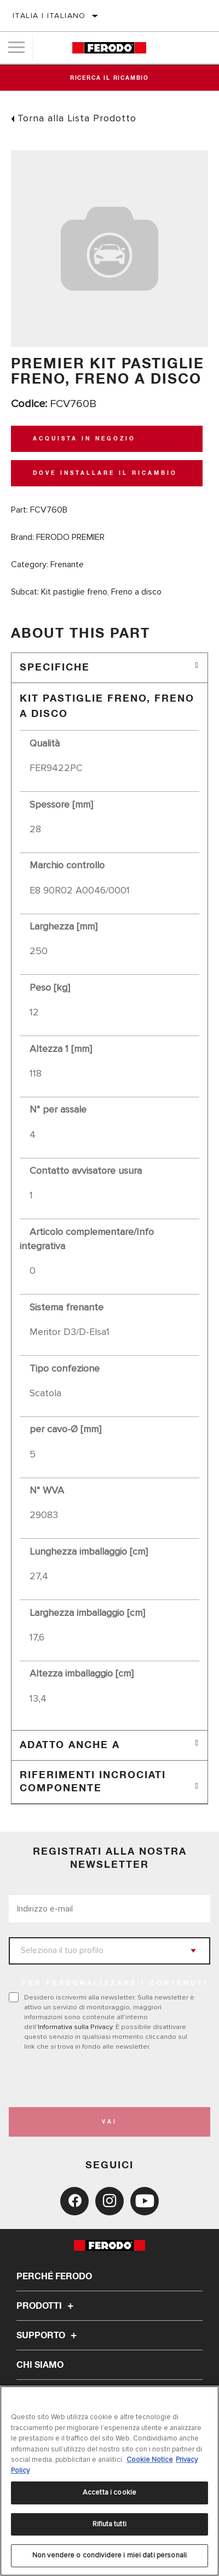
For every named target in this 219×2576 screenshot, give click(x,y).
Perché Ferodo (54, 2276)
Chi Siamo (40, 2365)
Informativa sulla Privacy (75, 2026)
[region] (109, 2481)
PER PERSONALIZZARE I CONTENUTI (115, 1983)
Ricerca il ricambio (109, 78)
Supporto (48, 2335)
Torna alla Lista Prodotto (77, 118)
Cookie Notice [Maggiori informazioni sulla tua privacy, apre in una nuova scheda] (149, 2459)
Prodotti (46, 2306)
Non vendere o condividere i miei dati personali (109, 2555)
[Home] (109, 48)
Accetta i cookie (109, 2492)
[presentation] (100, 2079)
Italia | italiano (49, 15)
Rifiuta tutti (109, 2524)
